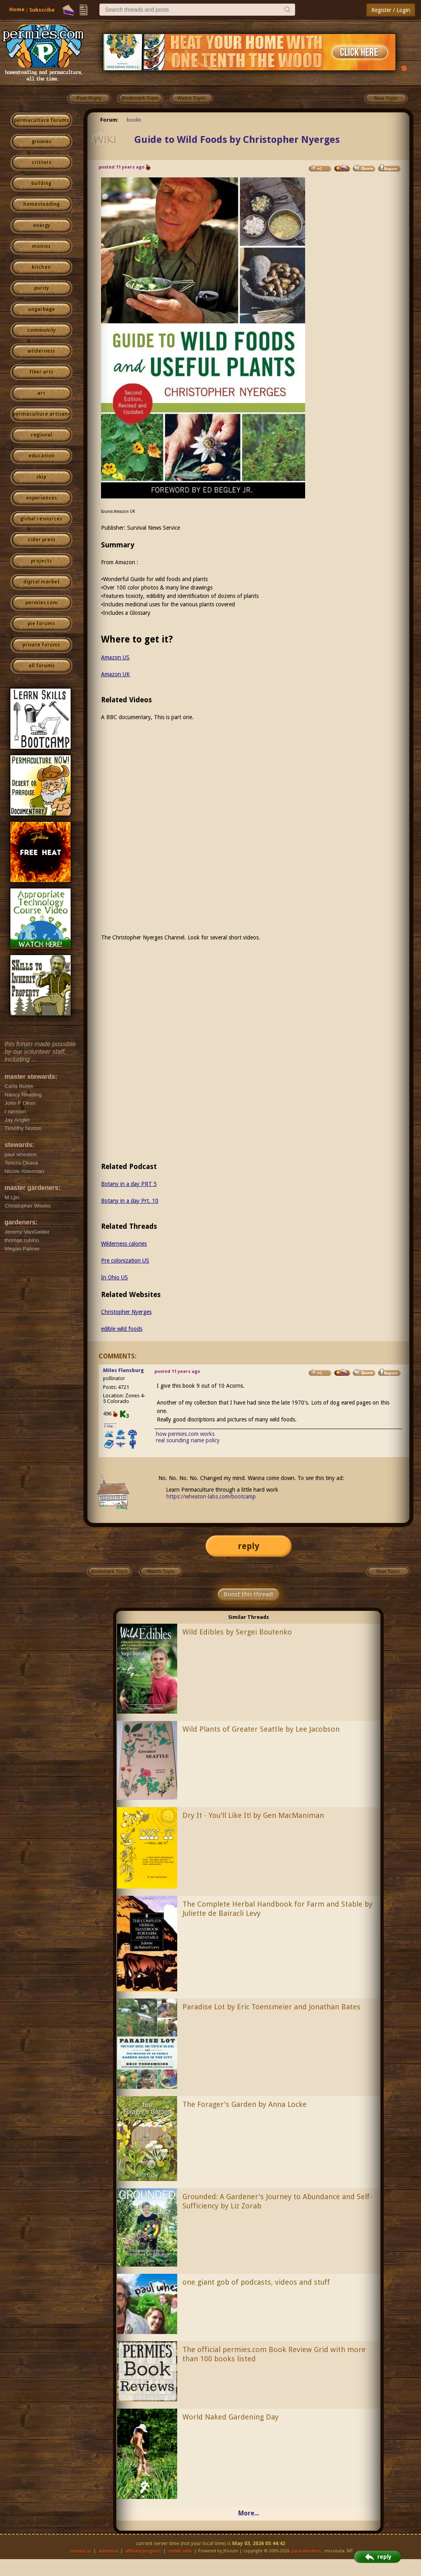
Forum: (109, 120)
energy (41, 225)
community (41, 330)
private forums (41, 645)
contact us (80, 2551)
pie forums (41, 623)
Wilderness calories (124, 1243)
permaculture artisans (41, 414)
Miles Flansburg (123, 1370)
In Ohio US (114, 1277)
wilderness (41, 351)
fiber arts (41, 372)
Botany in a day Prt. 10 (129, 1201)
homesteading (41, 204)
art (41, 393)
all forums (41, 666)
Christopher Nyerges (126, 1312)
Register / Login (390, 10)
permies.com (41, 603)
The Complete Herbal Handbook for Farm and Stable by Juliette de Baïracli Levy (277, 1908)
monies (41, 246)
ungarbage (41, 309)
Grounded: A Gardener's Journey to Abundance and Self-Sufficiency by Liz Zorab (277, 2201)
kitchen (41, 267)
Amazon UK (115, 674)
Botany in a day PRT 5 (129, 1184)
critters (41, 162)
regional (41, 435)
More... (248, 2513)
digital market (41, 582)
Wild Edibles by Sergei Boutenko (237, 1632)
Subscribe (42, 10)
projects (41, 561)
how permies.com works (185, 1434)
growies (41, 141)
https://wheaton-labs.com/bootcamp (211, 1496)
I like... (110, 1426)
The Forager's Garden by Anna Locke (244, 2104)
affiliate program (143, 2551)
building (41, 183)
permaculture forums (41, 120)
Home (16, 9)
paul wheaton (306, 2551)
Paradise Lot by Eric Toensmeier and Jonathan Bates (271, 2007)
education (41, 456)
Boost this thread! (248, 1594)
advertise (108, 2551)
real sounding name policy (188, 1440)
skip (41, 477)
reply (248, 1546)
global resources (41, 519)
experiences (41, 498)
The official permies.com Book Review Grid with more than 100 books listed (274, 2354)
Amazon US (115, 657)
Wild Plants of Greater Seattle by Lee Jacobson (261, 1729)
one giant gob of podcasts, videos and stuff (256, 2282)
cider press (41, 540)
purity (41, 288)
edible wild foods (121, 1329)
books (134, 120)
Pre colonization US (125, 1260)
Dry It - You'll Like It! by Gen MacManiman (253, 1815)
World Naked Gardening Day (230, 2417)
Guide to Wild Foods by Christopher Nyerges (237, 139)
